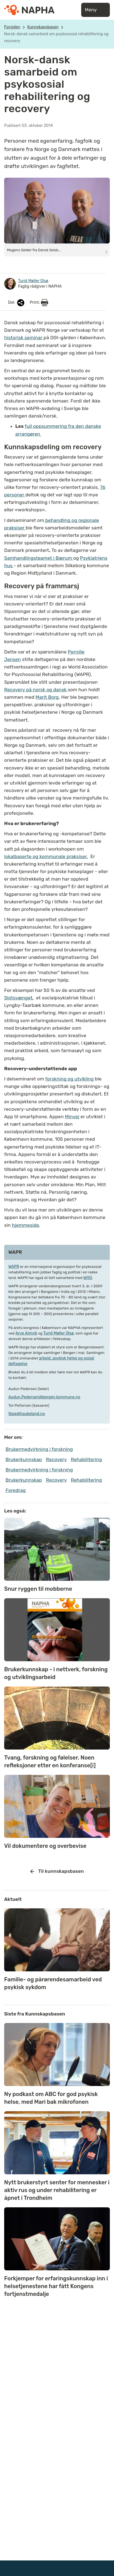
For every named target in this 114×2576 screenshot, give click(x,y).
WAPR (13, 1266)
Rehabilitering (86, 1459)
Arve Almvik (26, 1333)
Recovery (56, 1459)
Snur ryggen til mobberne (38, 1588)
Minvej (72, 1116)
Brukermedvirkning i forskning (39, 1449)
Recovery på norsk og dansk (36, 689)
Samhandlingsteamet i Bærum (38, 558)
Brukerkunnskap (24, 1459)
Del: (16, 302)
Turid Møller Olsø (58, 1333)
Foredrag (16, 1490)
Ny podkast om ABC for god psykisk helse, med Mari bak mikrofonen (51, 2098)
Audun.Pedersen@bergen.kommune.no (44, 1397)
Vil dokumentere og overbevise (45, 1846)
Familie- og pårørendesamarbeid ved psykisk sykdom (53, 1983)
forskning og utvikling (69, 1079)
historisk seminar (24, 337)
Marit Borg (47, 697)
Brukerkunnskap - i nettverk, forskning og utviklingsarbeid (56, 1673)
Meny (95, 10)
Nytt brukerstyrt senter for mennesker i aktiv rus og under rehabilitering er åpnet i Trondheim (57, 2190)
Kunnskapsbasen (43, 27)
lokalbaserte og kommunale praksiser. (46, 856)
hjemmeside (25, 1225)
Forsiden (12, 27)
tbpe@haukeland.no (26, 1413)
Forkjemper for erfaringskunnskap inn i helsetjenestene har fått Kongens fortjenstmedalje (56, 2286)
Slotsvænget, (19, 998)
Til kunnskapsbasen (57, 1871)
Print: (39, 302)
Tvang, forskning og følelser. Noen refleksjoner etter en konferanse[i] (50, 1761)
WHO (87, 1277)
